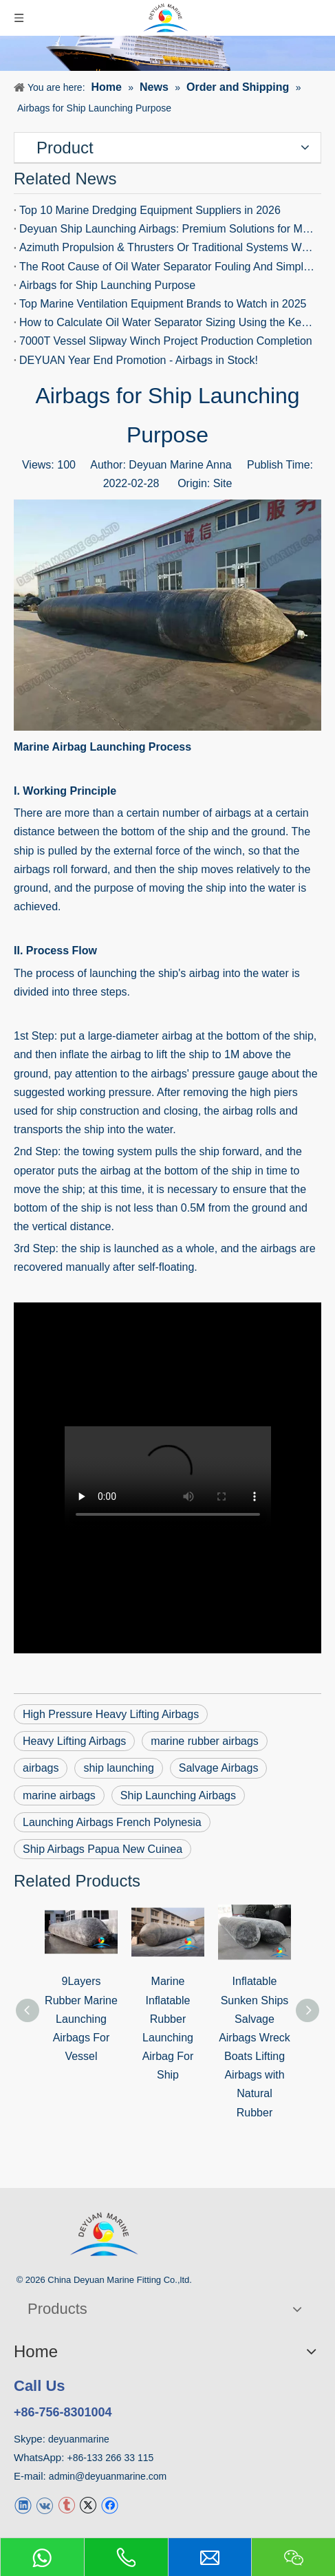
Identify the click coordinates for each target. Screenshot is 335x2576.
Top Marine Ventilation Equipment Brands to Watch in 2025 (162, 304)
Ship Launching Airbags (178, 1795)
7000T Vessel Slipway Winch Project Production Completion (165, 341)
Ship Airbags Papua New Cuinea (102, 1849)
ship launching (118, 1768)
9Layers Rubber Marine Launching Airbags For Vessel (81, 2018)
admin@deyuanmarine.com (107, 2476)
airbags (278, 1248)
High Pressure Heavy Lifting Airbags (111, 1714)
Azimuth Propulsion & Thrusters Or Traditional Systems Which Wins (167, 247)
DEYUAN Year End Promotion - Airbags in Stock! (138, 360)
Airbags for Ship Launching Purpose (107, 285)
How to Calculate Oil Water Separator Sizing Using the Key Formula (167, 322)
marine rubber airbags (205, 1741)
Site (223, 483)
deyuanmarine (78, 2439)
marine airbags (59, 1795)
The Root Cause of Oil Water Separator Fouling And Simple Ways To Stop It (167, 266)
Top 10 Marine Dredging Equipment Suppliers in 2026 (150, 210)
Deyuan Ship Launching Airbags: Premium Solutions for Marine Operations (167, 229)
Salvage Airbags (219, 1768)
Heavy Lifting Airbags (74, 1741)
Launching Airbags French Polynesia (112, 1822)
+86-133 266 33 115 (110, 2457)
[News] (167, 53)
